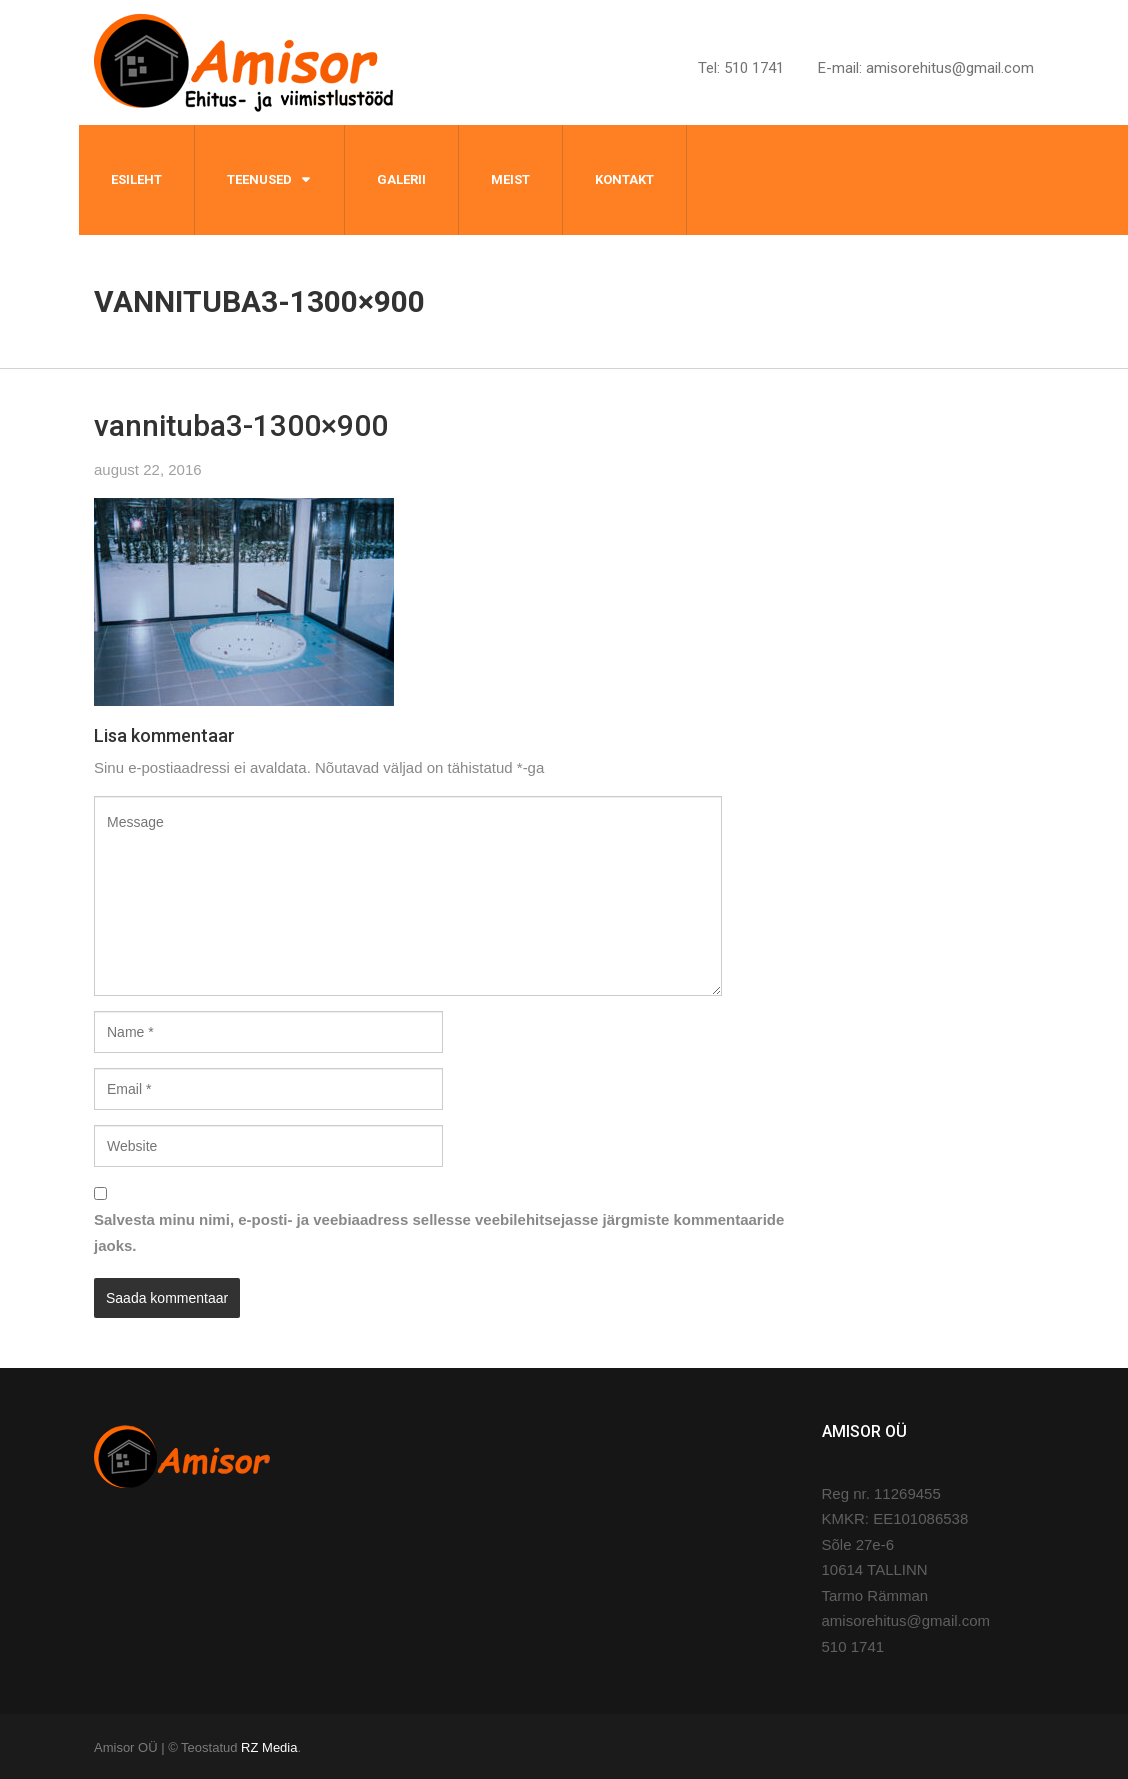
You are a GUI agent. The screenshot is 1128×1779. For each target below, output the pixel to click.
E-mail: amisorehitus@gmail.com (926, 68)
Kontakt (624, 179)
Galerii (401, 179)
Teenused (259, 179)
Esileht (136, 179)
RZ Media (269, 1747)
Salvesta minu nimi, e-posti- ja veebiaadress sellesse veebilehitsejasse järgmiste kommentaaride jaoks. (439, 1232)
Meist (510, 179)
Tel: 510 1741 (741, 68)
